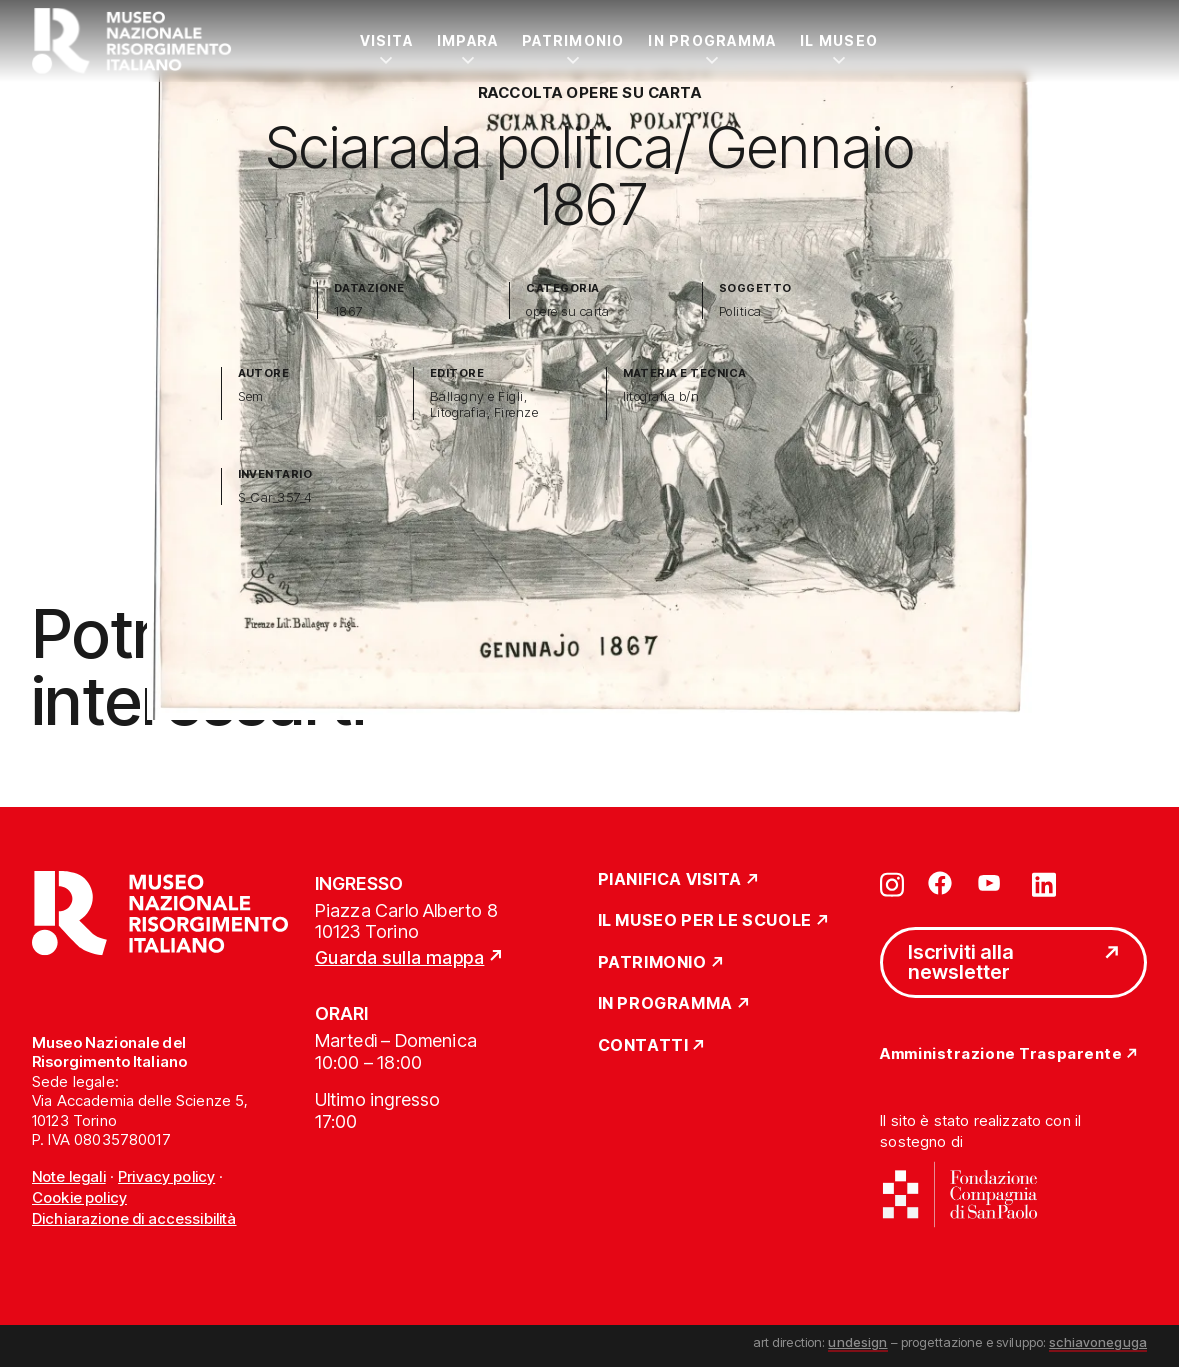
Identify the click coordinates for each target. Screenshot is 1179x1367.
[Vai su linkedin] (1044, 883)
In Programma (712, 40)
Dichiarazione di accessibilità (134, 1218)
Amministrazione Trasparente (1001, 1054)
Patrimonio (573, 40)
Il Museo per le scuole (705, 921)
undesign (857, 1342)
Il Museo (839, 40)
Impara (467, 40)
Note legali (69, 1176)
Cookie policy (79, 1197)
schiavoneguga (1098, 1342)
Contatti (643, 1046)
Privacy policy (166, 1176)
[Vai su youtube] (992, 883)
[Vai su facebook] (940, 883)
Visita (386, 40)
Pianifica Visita (670, 880)
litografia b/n (661, 396)
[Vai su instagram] (892, 883)
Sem (251, 396)
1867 (349, 311)
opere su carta (568, 311)
